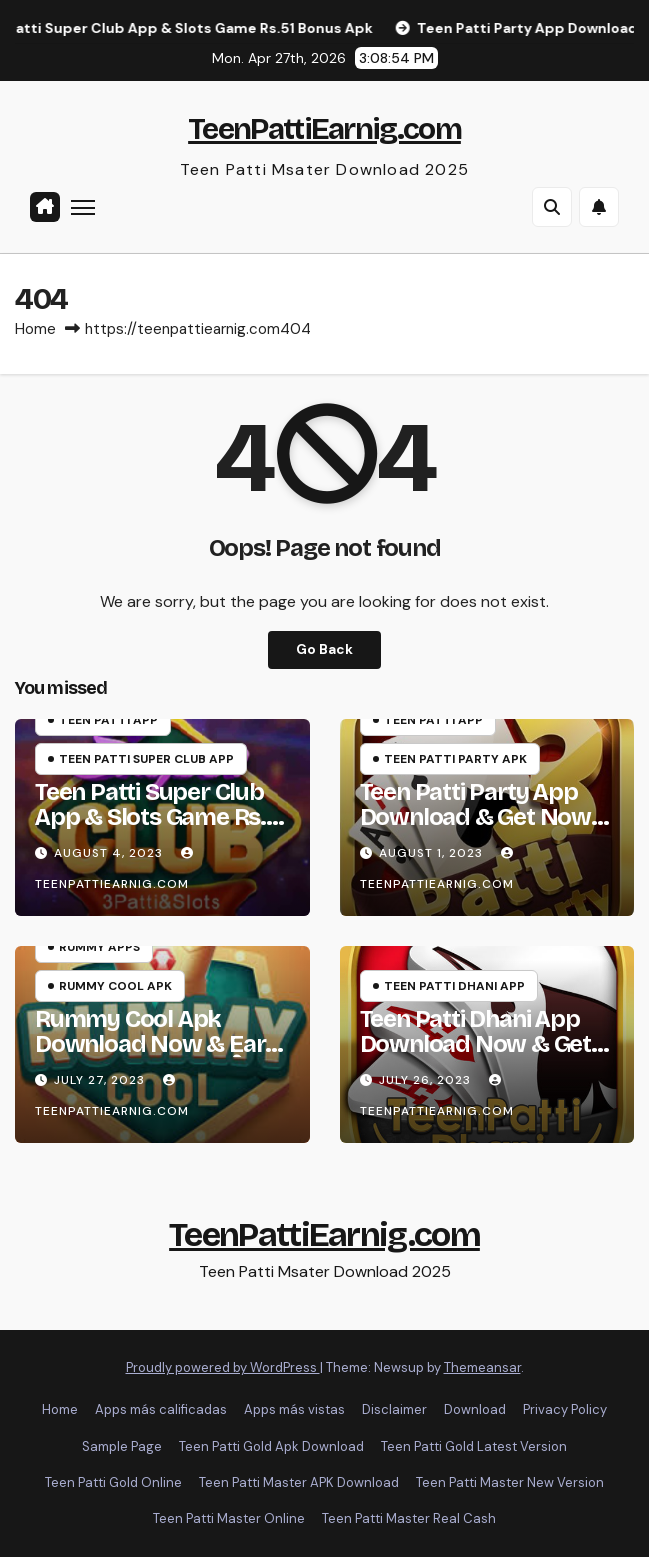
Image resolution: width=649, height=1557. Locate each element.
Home (35, 329)
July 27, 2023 (101, 1080)
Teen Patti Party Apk (455, 759)
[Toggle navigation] (83, 206)
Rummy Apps (99, 947)
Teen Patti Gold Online (113, 1482)
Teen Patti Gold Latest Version (474, 1446)
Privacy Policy (565, 1409)
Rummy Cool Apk (115, 986)
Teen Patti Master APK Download (299, 1482)
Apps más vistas (294, 1409)
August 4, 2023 (110, 853)
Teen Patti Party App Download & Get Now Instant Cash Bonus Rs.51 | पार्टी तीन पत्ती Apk (475, 829)
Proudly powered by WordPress (223, 1367)
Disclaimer (394, 1409)
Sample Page (122, 1446)
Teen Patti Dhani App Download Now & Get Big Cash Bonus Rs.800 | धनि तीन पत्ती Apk (484, 1056)
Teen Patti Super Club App (146, 759)
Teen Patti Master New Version (510, 1482)
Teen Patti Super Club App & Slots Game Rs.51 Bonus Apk (161, 817)
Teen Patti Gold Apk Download (271, 1446)
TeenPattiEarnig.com (324, 129)
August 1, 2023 (433, 853)
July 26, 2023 (427, 1080)
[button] (552, 207)
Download (475, 1409)
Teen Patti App (108, 720)
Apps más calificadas (161, 1409)
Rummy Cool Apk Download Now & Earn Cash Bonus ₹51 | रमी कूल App (157, 1056)
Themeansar (482, 1367)
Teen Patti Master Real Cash (409, 1518)
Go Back (324, 649)
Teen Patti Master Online (229, 1518)
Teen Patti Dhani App (454, 986)
